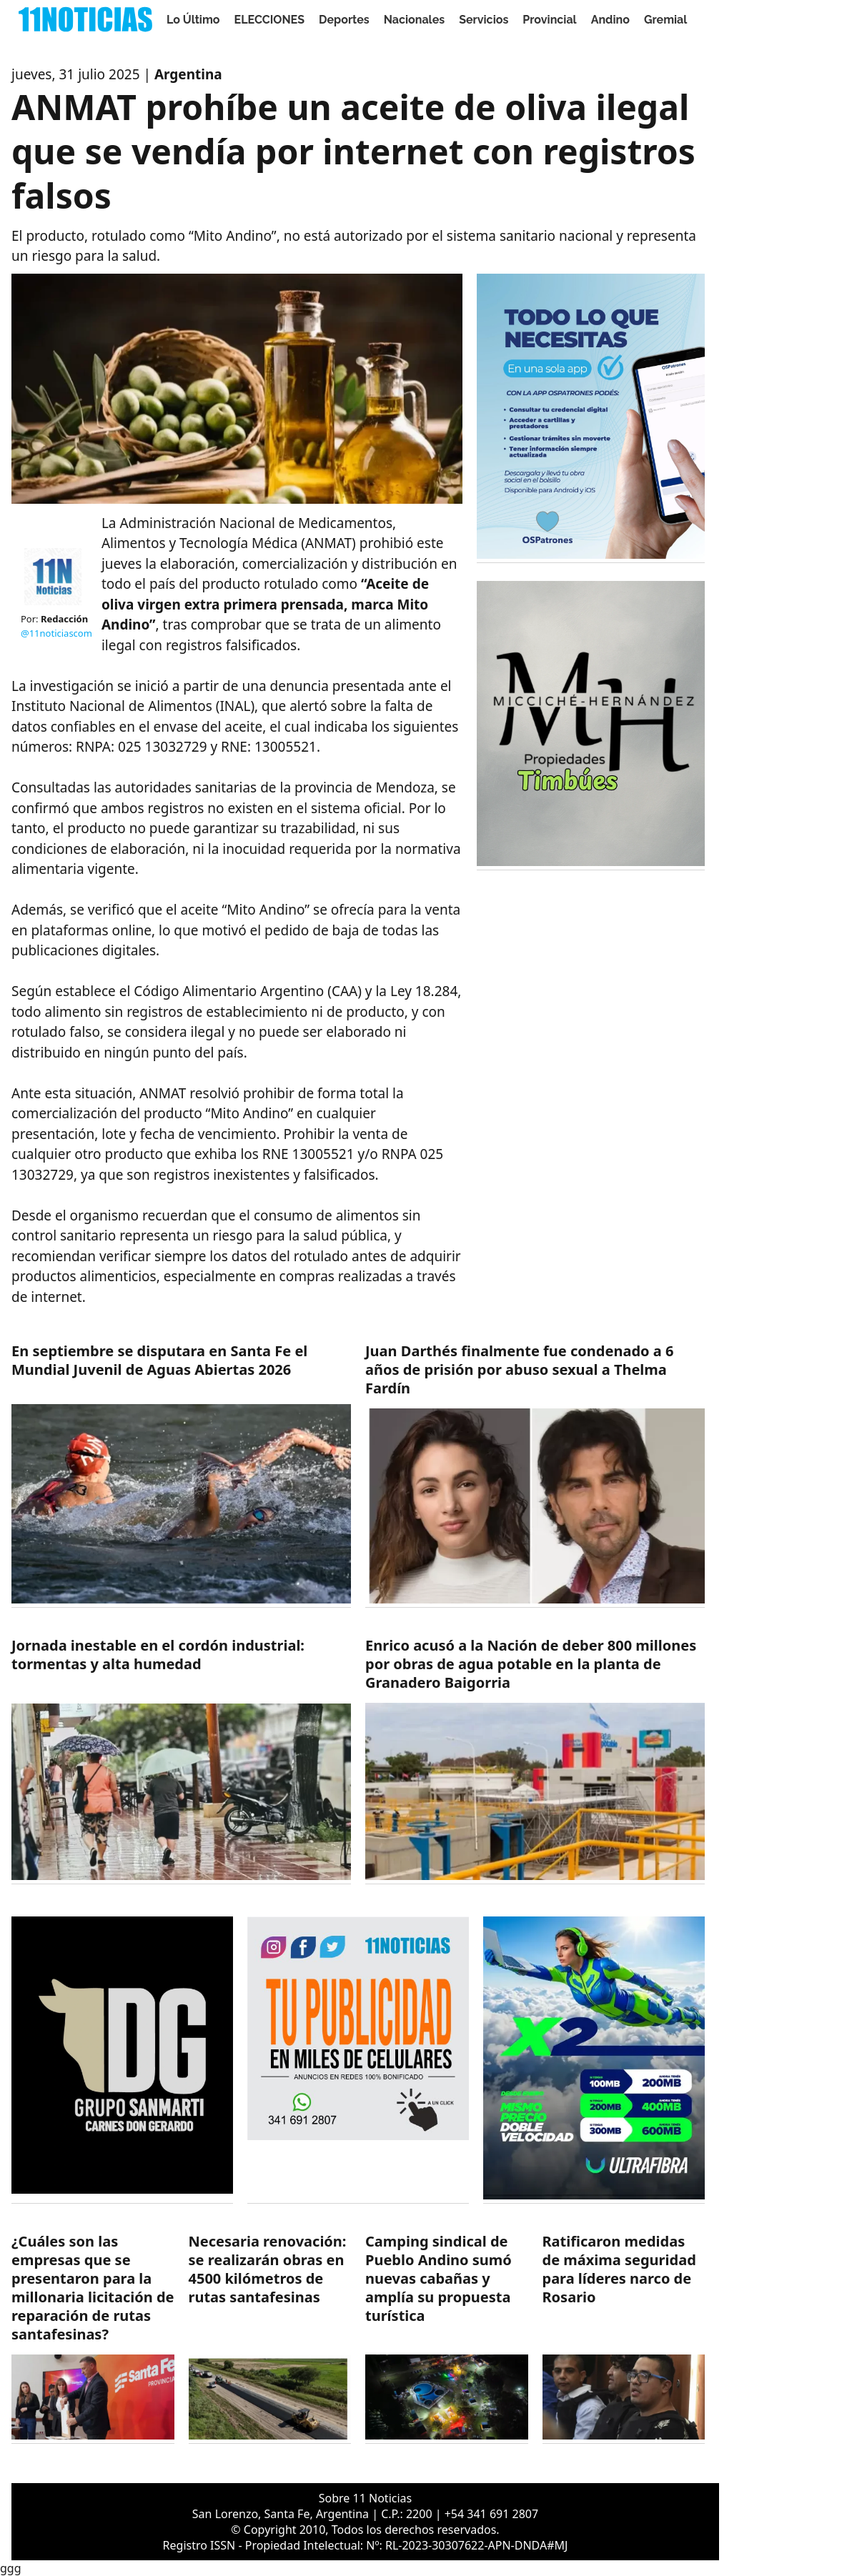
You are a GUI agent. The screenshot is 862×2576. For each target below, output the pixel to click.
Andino (610, 19)
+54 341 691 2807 (491, 2514)
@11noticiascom (56, 633)
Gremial (666, 19)
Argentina (188, 74)
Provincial (549, 19)
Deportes (344, 19)
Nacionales (414, 19)
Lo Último (193, 19)
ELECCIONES (269, 19)
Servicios (483, 19)
